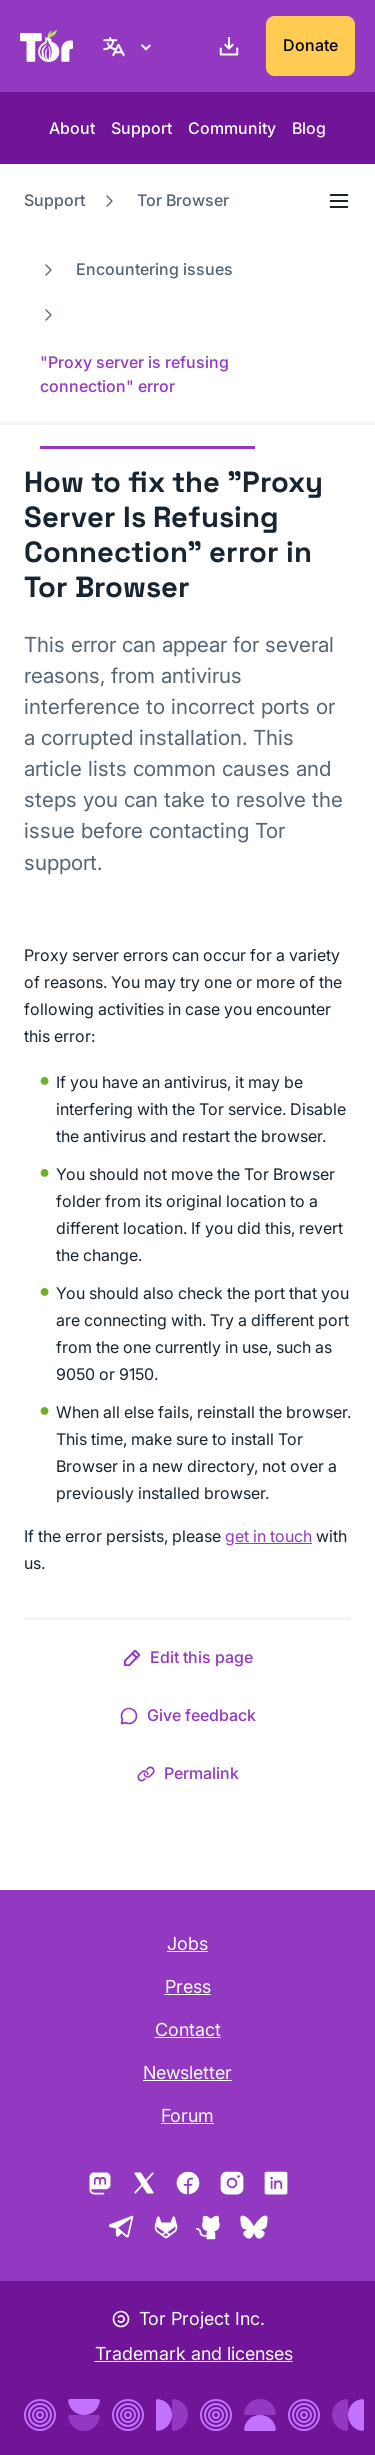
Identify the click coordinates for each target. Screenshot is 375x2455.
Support (141, 128)
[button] (187, 1661)
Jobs (187, 1943)
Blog (309, 128)
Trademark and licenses (194, 2353)
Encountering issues (154, 269)
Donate (310, 45)
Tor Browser (183, 200)
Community (232, 128)
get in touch (268, 1536)
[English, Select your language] (130, 46)
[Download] (225, 46)
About (72, 128)
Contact (188, 2029)
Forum (187, 2115)
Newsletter (187, 2072)
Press (188, 1986)
